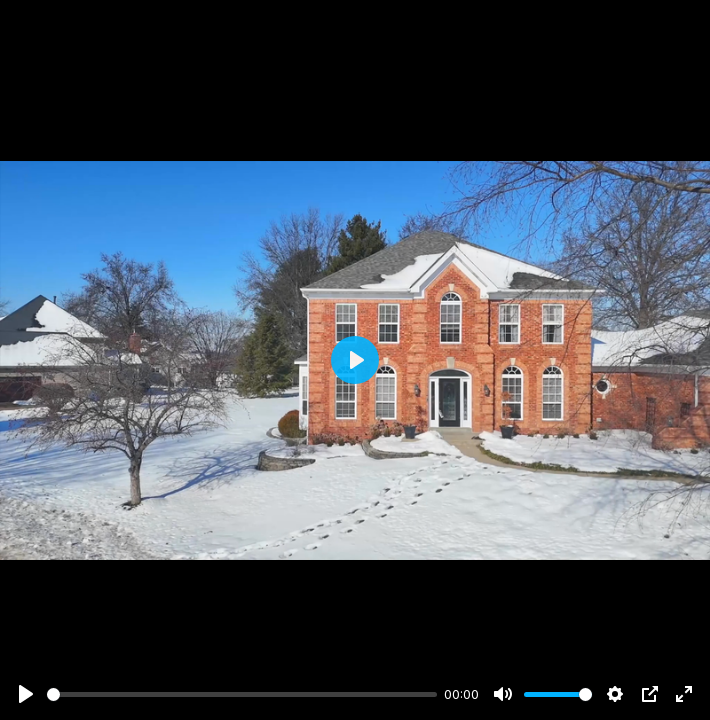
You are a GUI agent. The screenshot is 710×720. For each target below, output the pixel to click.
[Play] (26, 694)
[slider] (242, 694)
